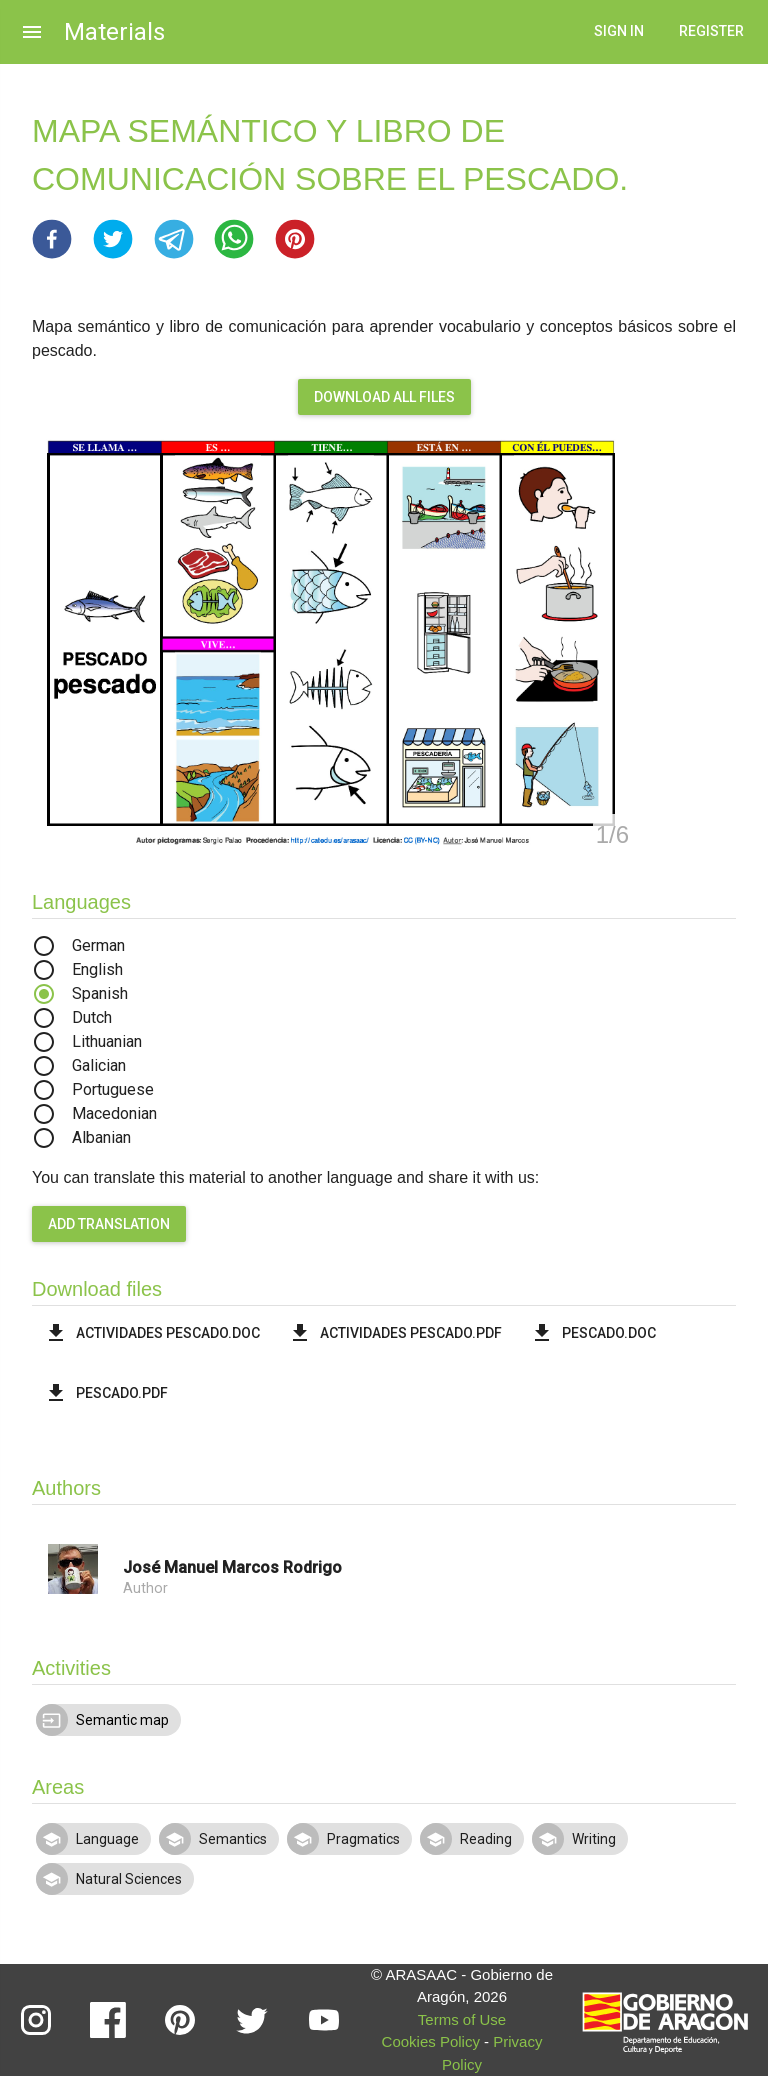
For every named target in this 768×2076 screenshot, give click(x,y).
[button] (52, 239)
